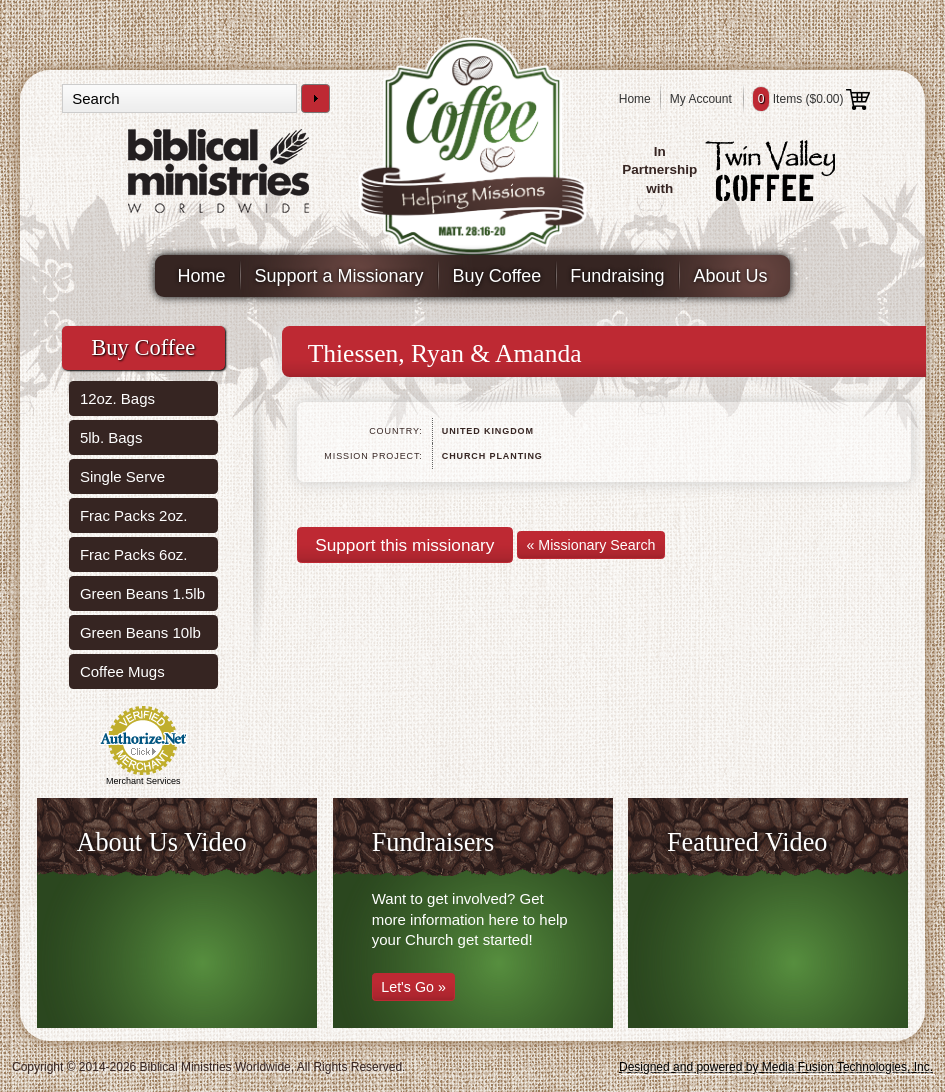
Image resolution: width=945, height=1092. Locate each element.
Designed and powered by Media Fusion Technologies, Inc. (776, 1067)
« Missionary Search (590, 545)
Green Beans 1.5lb (142, 593)
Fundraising (617, 276)
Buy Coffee (497, 276)
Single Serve (122, 476)
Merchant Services (143, 781)
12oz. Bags (117, 398)
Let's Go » (413, 987)
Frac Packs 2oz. (134, 515)
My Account (701, 99)
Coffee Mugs (122, 671)
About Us (730, 276)
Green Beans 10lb (140, 632)
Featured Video (747, 842)
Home (635, 99)
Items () (811, 99)
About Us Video (162, 842)
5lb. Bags (111, 437)
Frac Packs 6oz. (134, 554)
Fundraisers (433, 842)
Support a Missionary (339, 276)
